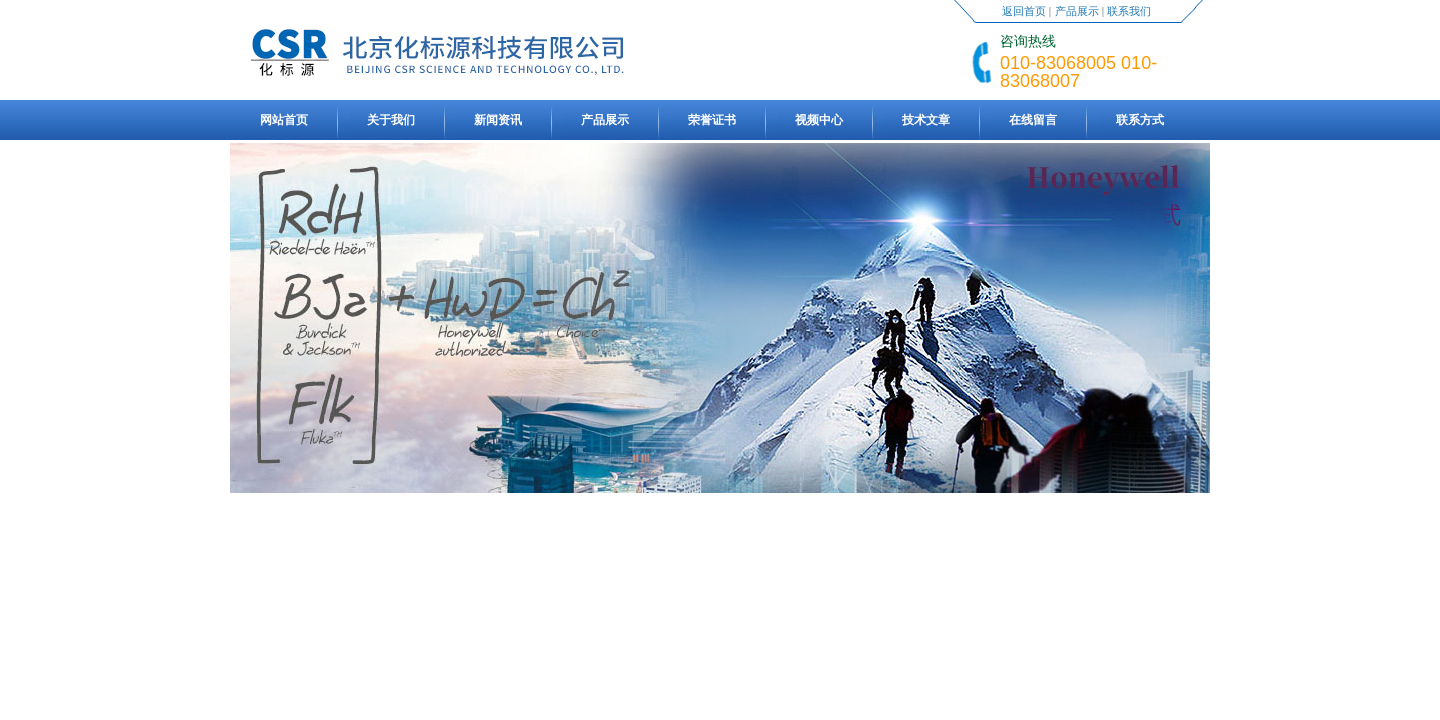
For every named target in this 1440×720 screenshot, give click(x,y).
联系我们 (1129, 11)
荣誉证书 (712, 120)
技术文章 (926, 120)
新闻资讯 (498, 120)
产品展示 (1077, 11)
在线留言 (1033, 120)
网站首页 (284, 120)
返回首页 (1024, 11)
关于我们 (391, 120)
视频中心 (819, 120)
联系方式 (1140, 120)
